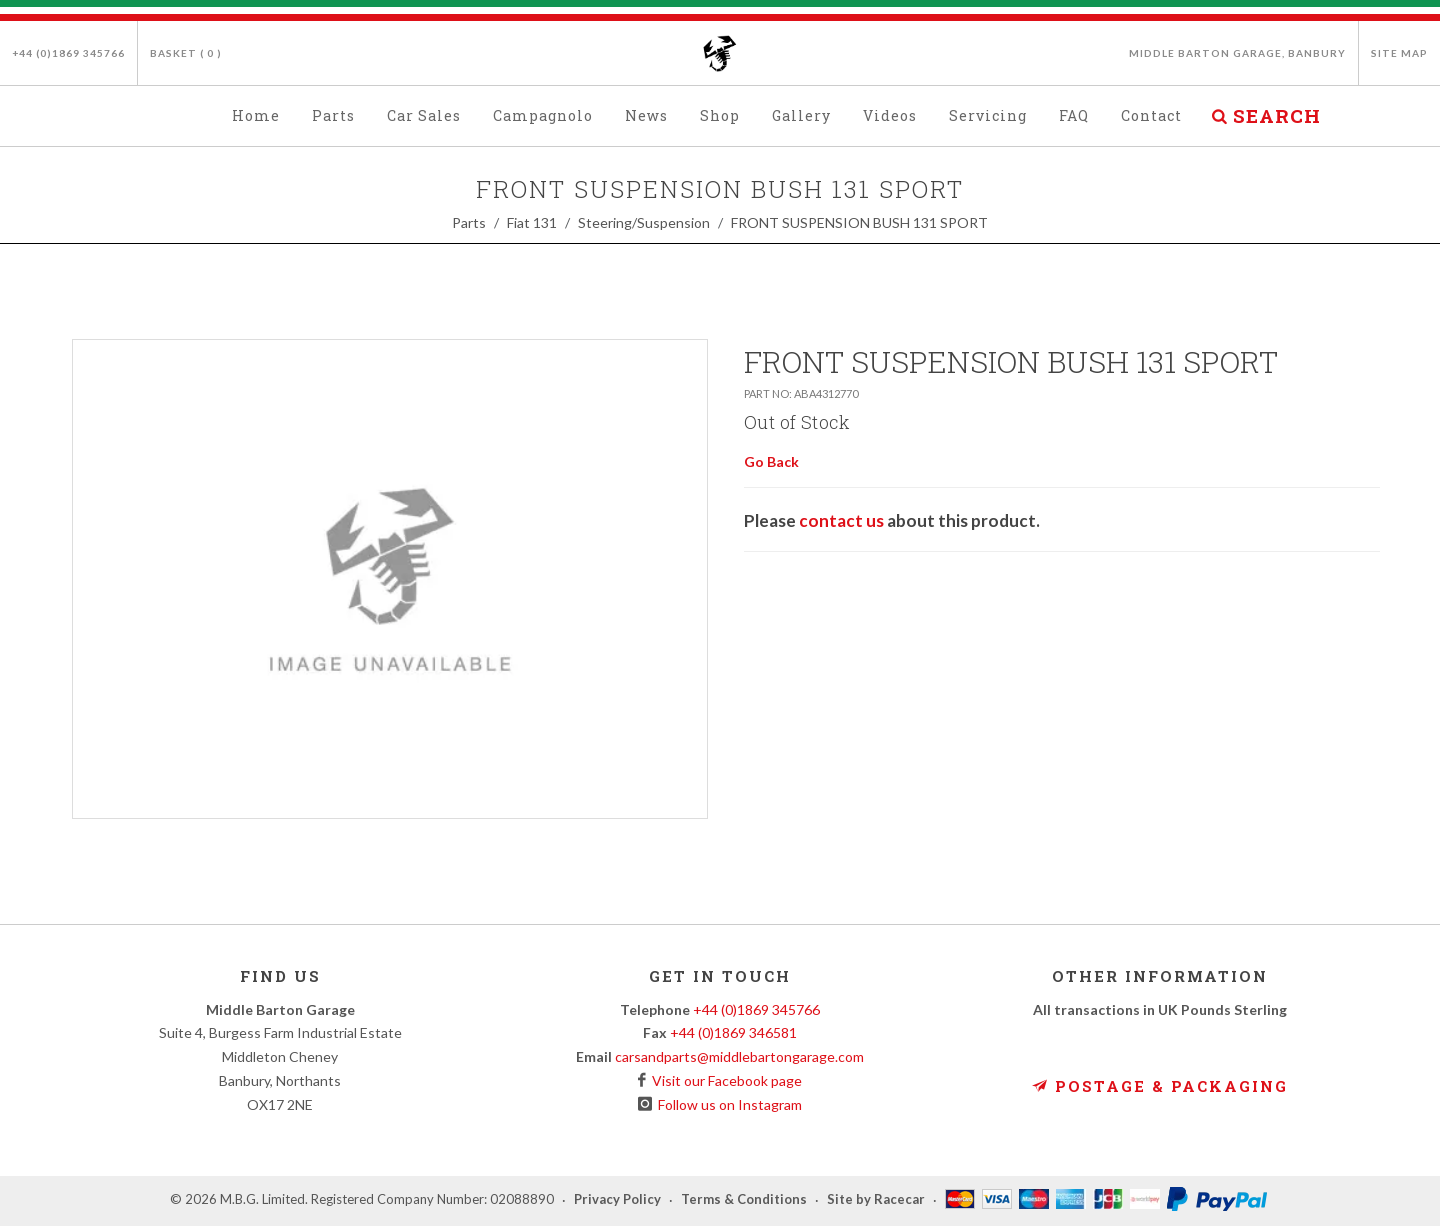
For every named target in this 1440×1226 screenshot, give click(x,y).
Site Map (1399, 53)
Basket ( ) (186, 53)
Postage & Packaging (1160, 1086)
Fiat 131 (532, 222)
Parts (469, 222)
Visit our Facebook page (724, 1080)
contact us (841, 520)
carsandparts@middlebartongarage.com (739, 1056)
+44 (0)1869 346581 (733, 1032)
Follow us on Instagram (727, 1104)
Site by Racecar (876, 1200)
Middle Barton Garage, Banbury (1237, 53)
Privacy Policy (617, 1200)
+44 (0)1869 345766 (68, 53)
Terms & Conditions (744, 1200)
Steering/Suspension (644, 222)
